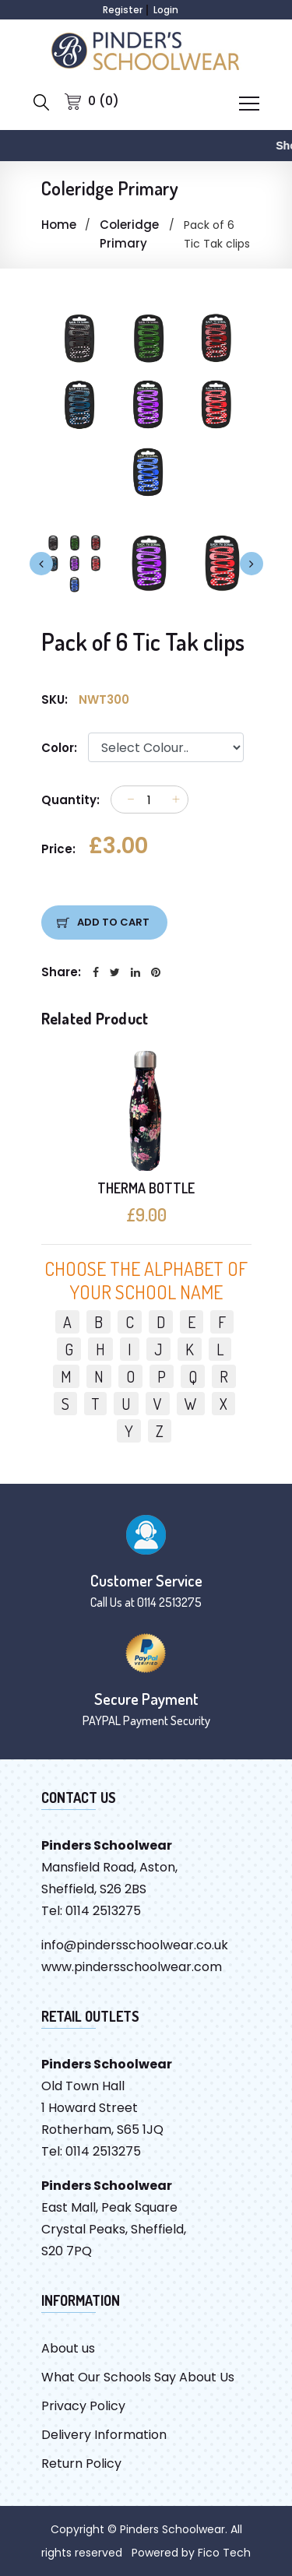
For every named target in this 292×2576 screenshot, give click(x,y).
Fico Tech (224, 2552)
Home (58, 224)
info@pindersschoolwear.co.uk (134, 1945)
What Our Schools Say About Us (137, 2377)
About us (68, 2348)
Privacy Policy (83, 2406)
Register (122, 9)
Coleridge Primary (129, 233)
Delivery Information (104, 2435)
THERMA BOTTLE (146, 1188)
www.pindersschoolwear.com (131, 1967)
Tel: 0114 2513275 (91, 1911)
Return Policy (81, 2463)
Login (165, 9)
